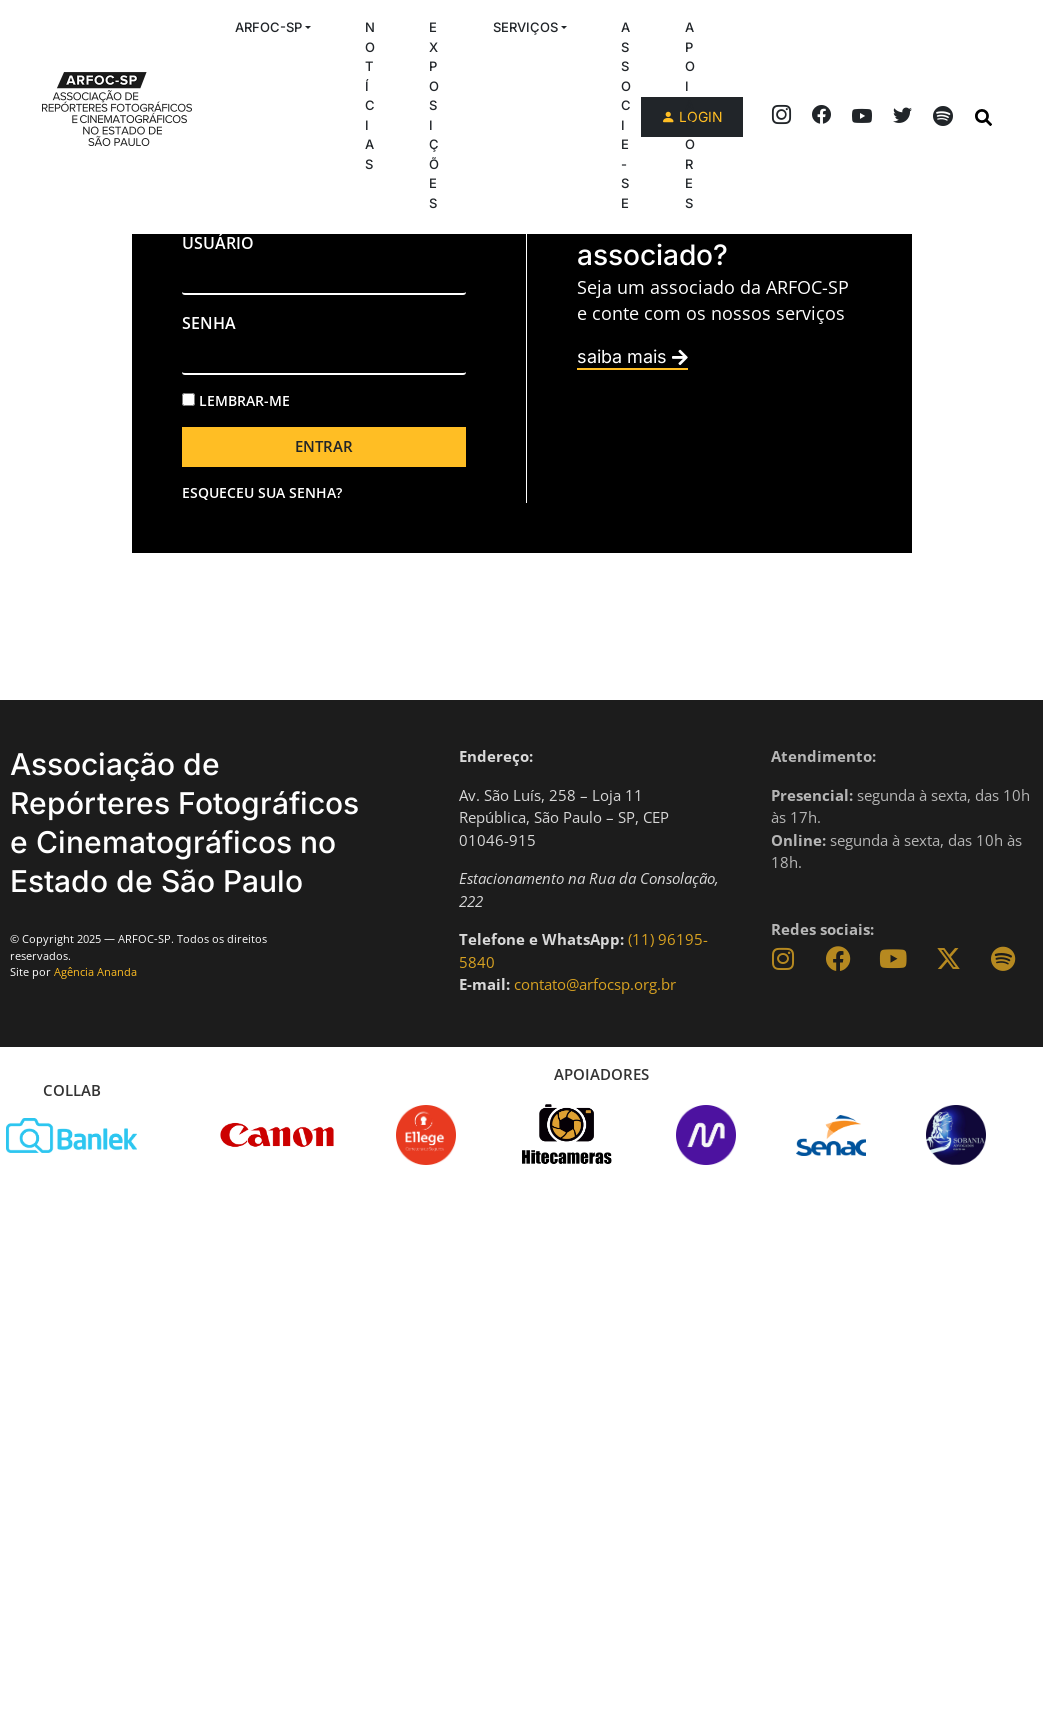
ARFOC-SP (268, 27)
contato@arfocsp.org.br (595, 984)
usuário (218, 243)
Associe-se (626, 115)
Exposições (434, 115)
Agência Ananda (95, 971)
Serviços (525, 27)
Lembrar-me (236, 400)
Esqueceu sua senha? (262, 492)
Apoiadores (690, 115)
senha (209, 323)
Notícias (370, 95)
